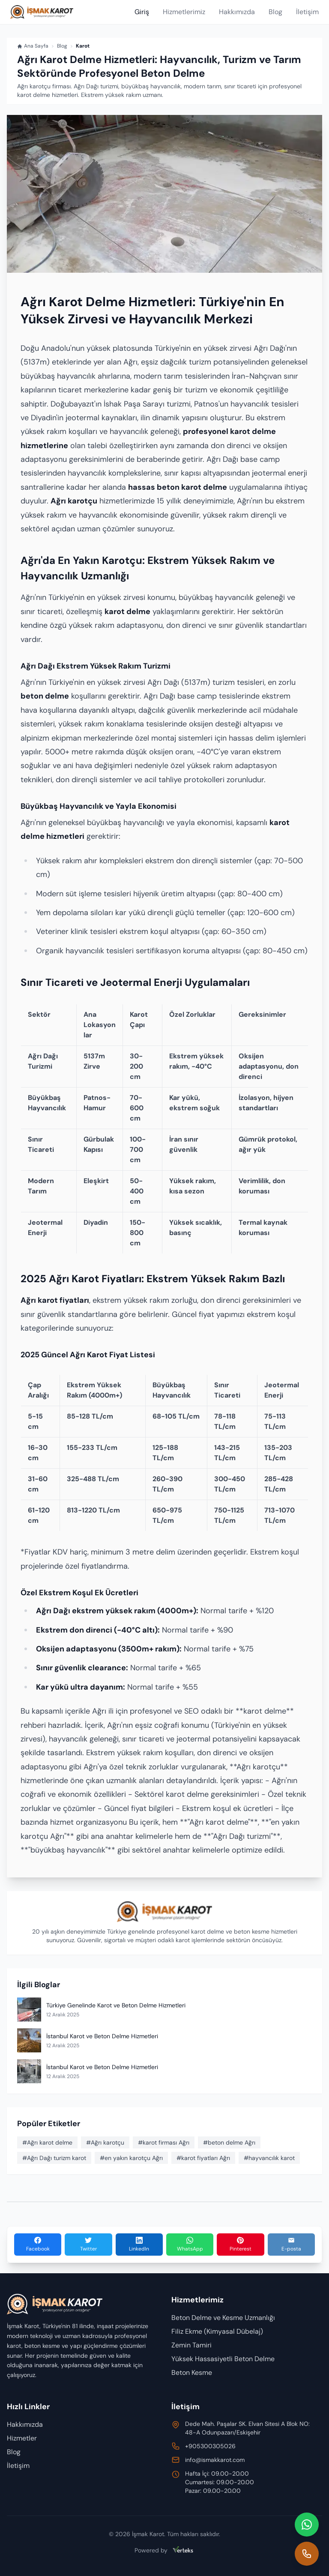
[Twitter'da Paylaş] (88, 2244)
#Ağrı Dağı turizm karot (54, 2158)
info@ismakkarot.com (215, 2460)
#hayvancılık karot (269, 2158)
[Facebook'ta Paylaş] (37, 2244)
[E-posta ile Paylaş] (291, 2244)
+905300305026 (210, 2446)
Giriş (142, 11)
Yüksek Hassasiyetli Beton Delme (223, 2358)
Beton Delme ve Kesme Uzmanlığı (223, 2317)
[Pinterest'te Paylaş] (240, 2244)
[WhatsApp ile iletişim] (307, 2525)
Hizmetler (22, 2438)
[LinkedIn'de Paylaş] (139, 2244)
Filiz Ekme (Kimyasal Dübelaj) (217, 2331)
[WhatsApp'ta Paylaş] (189, 2244)
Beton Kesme (191, 2372)
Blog (275, 11)
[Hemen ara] (307, 2554)
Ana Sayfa (32, 46)
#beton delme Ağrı (229, 2142)
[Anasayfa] (41, 12)
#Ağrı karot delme (47, 2142)
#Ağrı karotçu (105, 2142)
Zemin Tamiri (191, 2345)
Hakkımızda (237, 11)
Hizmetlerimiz (184, 11)
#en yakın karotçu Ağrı (131, 2158)
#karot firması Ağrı (163, 2142)
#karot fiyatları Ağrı (203, 2158)
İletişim (307, 11)
